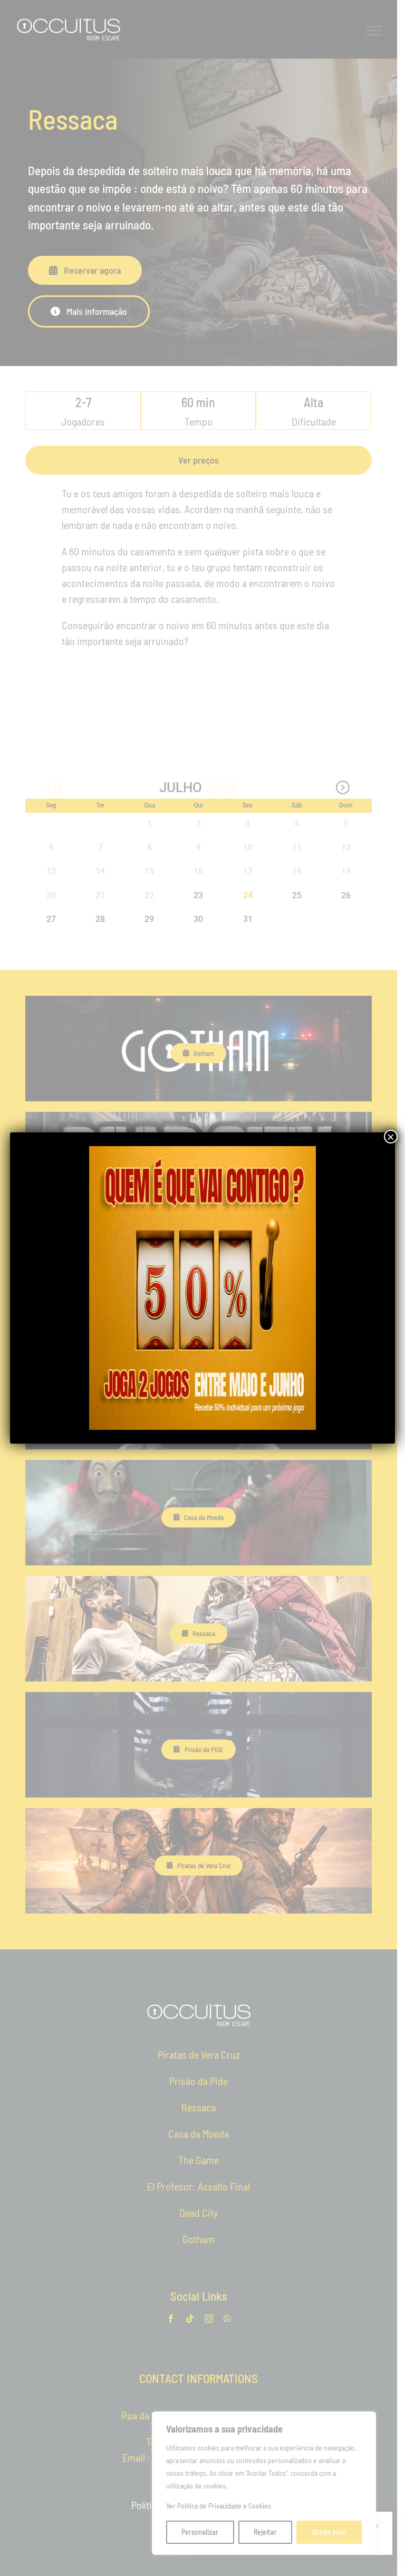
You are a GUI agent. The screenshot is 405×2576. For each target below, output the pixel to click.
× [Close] (390, 1136)
